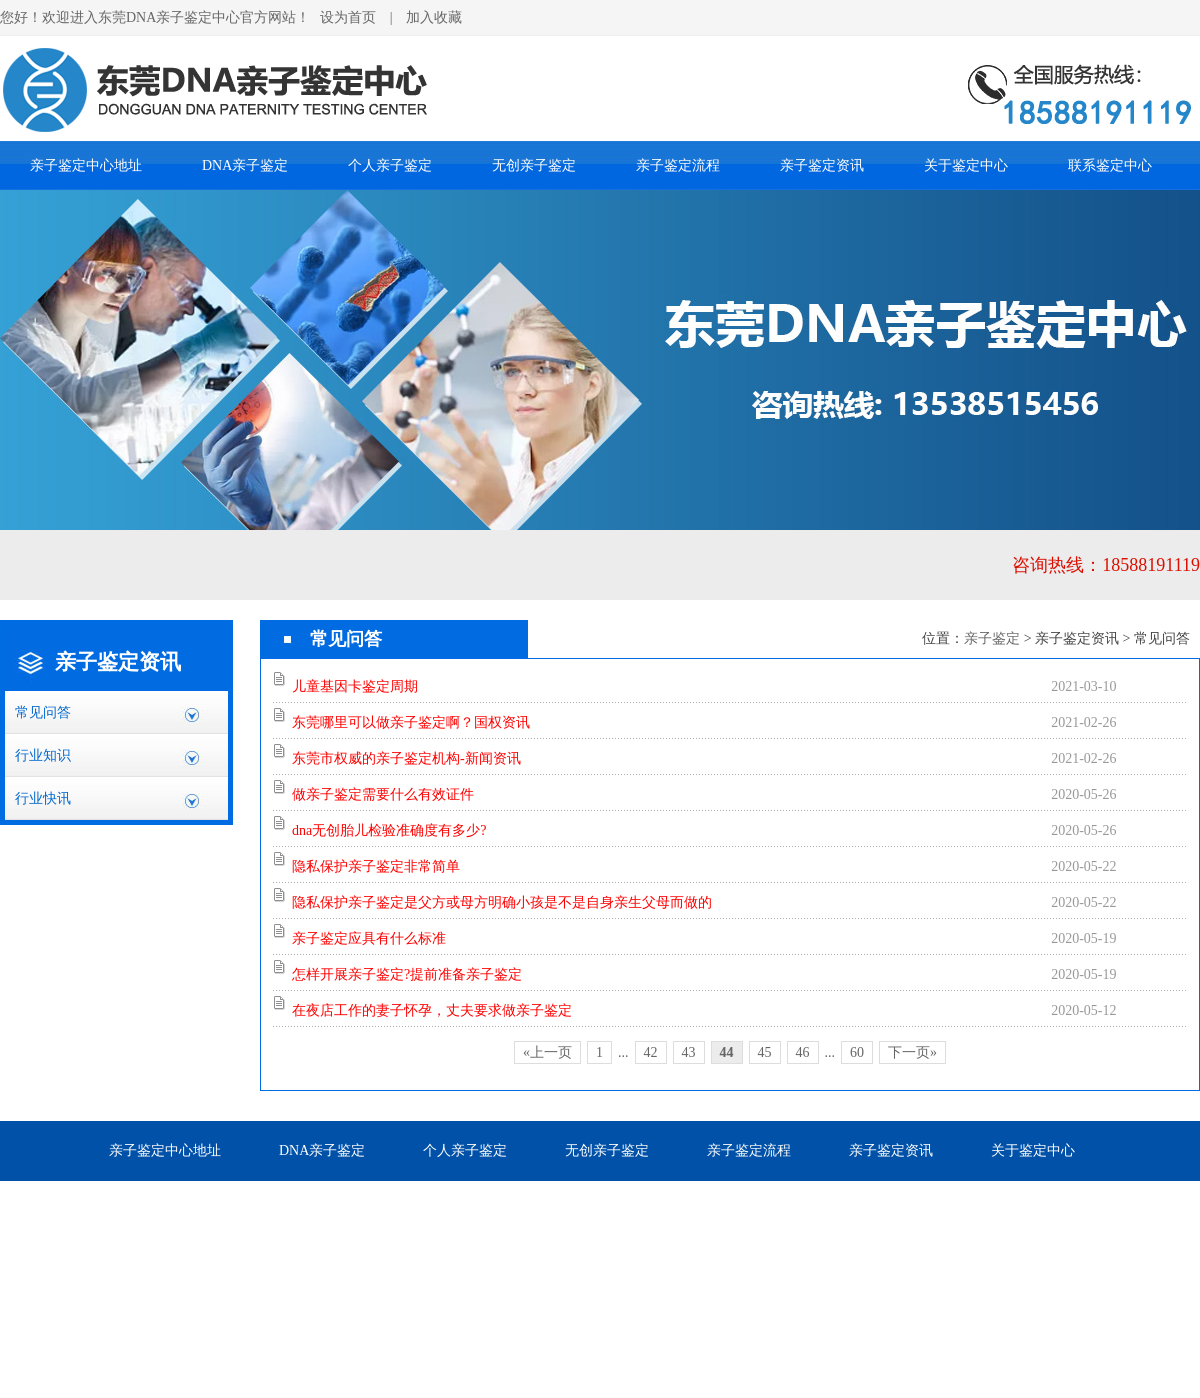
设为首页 (348, 17)
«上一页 (547, 1052)
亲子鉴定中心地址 (86, 165)
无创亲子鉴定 (534, 165)
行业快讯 (43, 798)
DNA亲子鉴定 (245, 165)
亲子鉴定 (992, 638)
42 (651, 1052)
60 (857, 1052)
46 (803, 1052)
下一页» (912, 1052)
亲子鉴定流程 (678, 165)
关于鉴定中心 (966, 165)
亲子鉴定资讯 (822, 165)
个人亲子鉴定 (390, 165)
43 (689, 1052)
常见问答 (43, 712)
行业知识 (43, 755)
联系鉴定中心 (1110, 165)
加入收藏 (434, 17)
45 (765, 1052)
